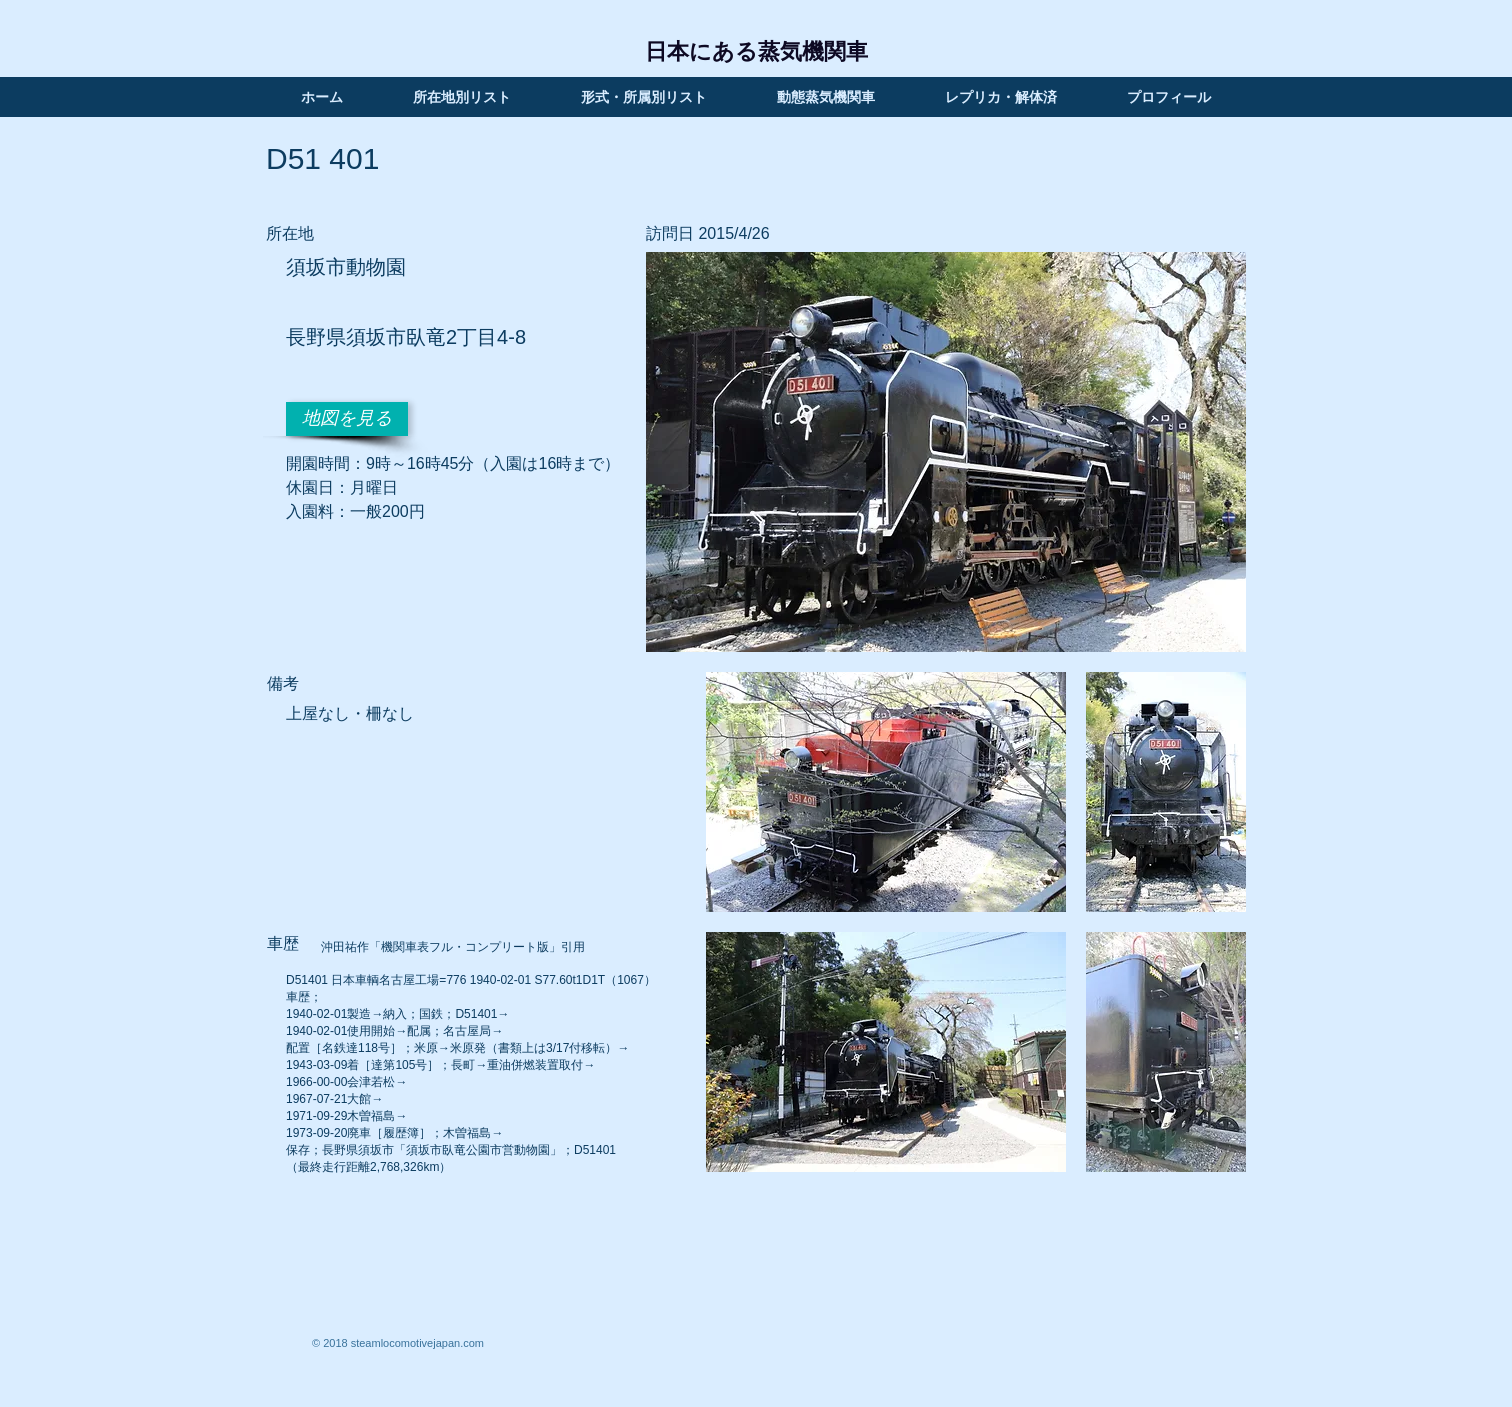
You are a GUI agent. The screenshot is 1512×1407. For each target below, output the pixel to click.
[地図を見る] (347, 419)
